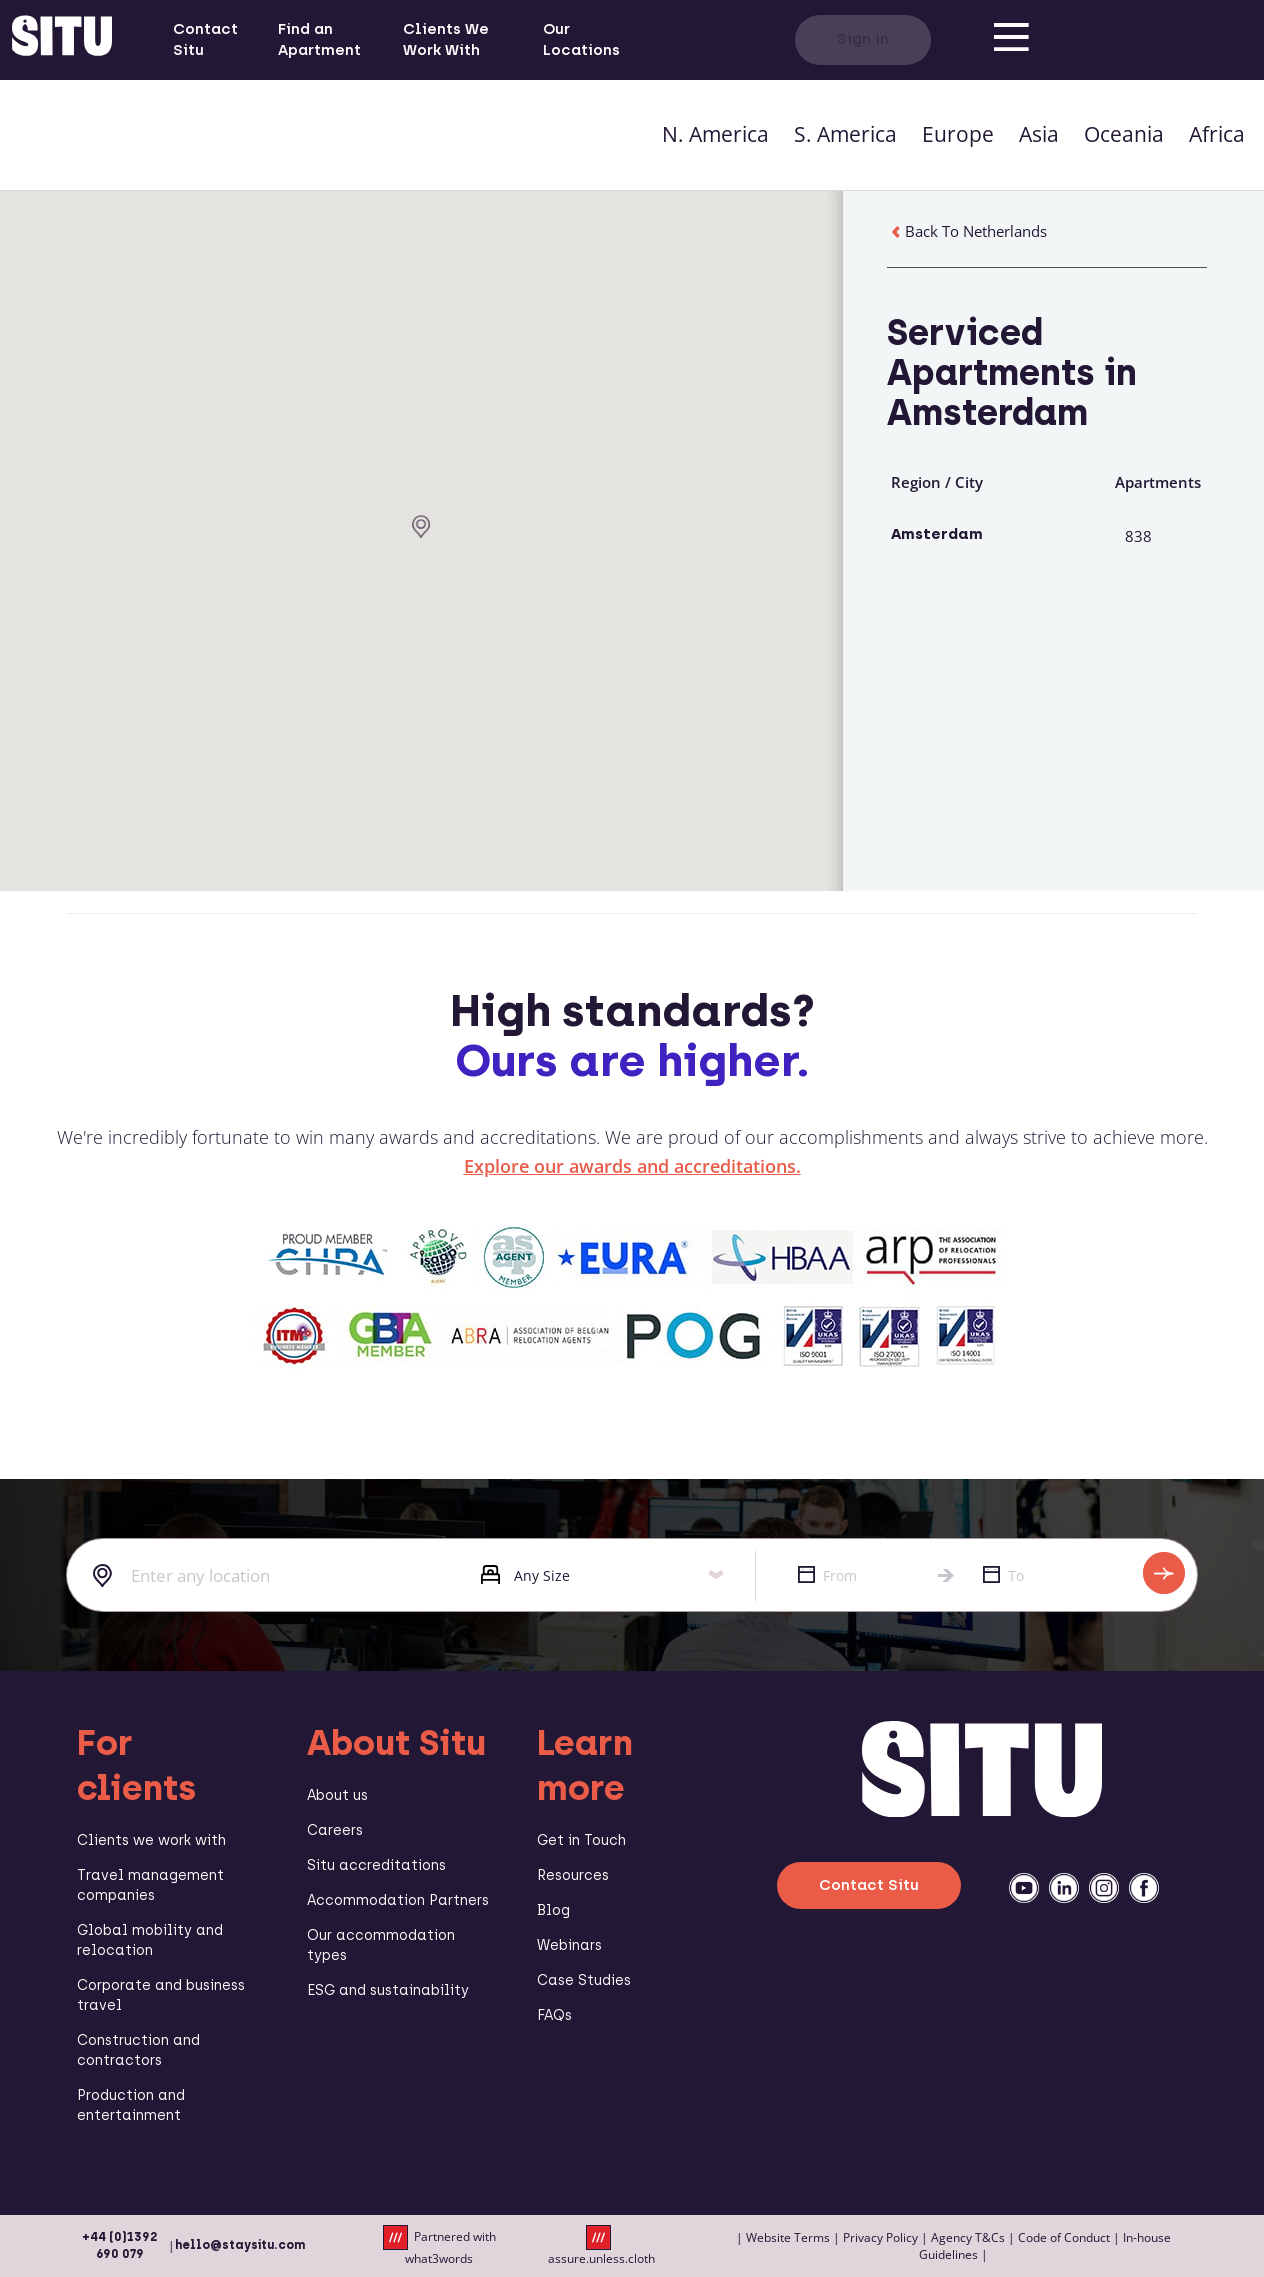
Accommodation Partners (398, 1900)
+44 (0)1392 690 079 (120, 2245)
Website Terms (788, 2237)
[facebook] (1144, 1888)
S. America (845, 134)
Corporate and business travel (161, 1995)
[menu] (1011, 40)
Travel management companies (150, 1885)
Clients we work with (151, 1840)
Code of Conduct (1064, 2237)
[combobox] (258, 1576)
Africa (1217, 134)
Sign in (863, 39)
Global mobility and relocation (150, 1940)
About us (337, 1795)
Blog (553, 1910)
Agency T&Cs (968, 2237)
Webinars (569, 1945)
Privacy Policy (880, 2237)
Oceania (1124, 134)
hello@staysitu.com (240, 2245)
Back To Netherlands (967, 231)
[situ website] (62, 40)
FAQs (554, 2015)
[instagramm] (1104, 1888)
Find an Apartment (319, 39)
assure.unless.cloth (601, 2246)
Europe (958, 134)
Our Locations (581, 39)
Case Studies (584, 1980)
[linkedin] (1064, 1888)
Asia (1039, 134)
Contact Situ (205, 39)
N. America (715, 134)
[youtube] (1024, 1888)
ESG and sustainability (388, 1990)
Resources (573, 1875)
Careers (335, 1830)
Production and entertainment (131, 2105)
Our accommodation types (381, 1945)
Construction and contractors (138, 2050)
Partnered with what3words (439, 2246)
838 (1138, 536)
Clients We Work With (446, 39)
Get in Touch (581, 1840)
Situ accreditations (376, 1865)
